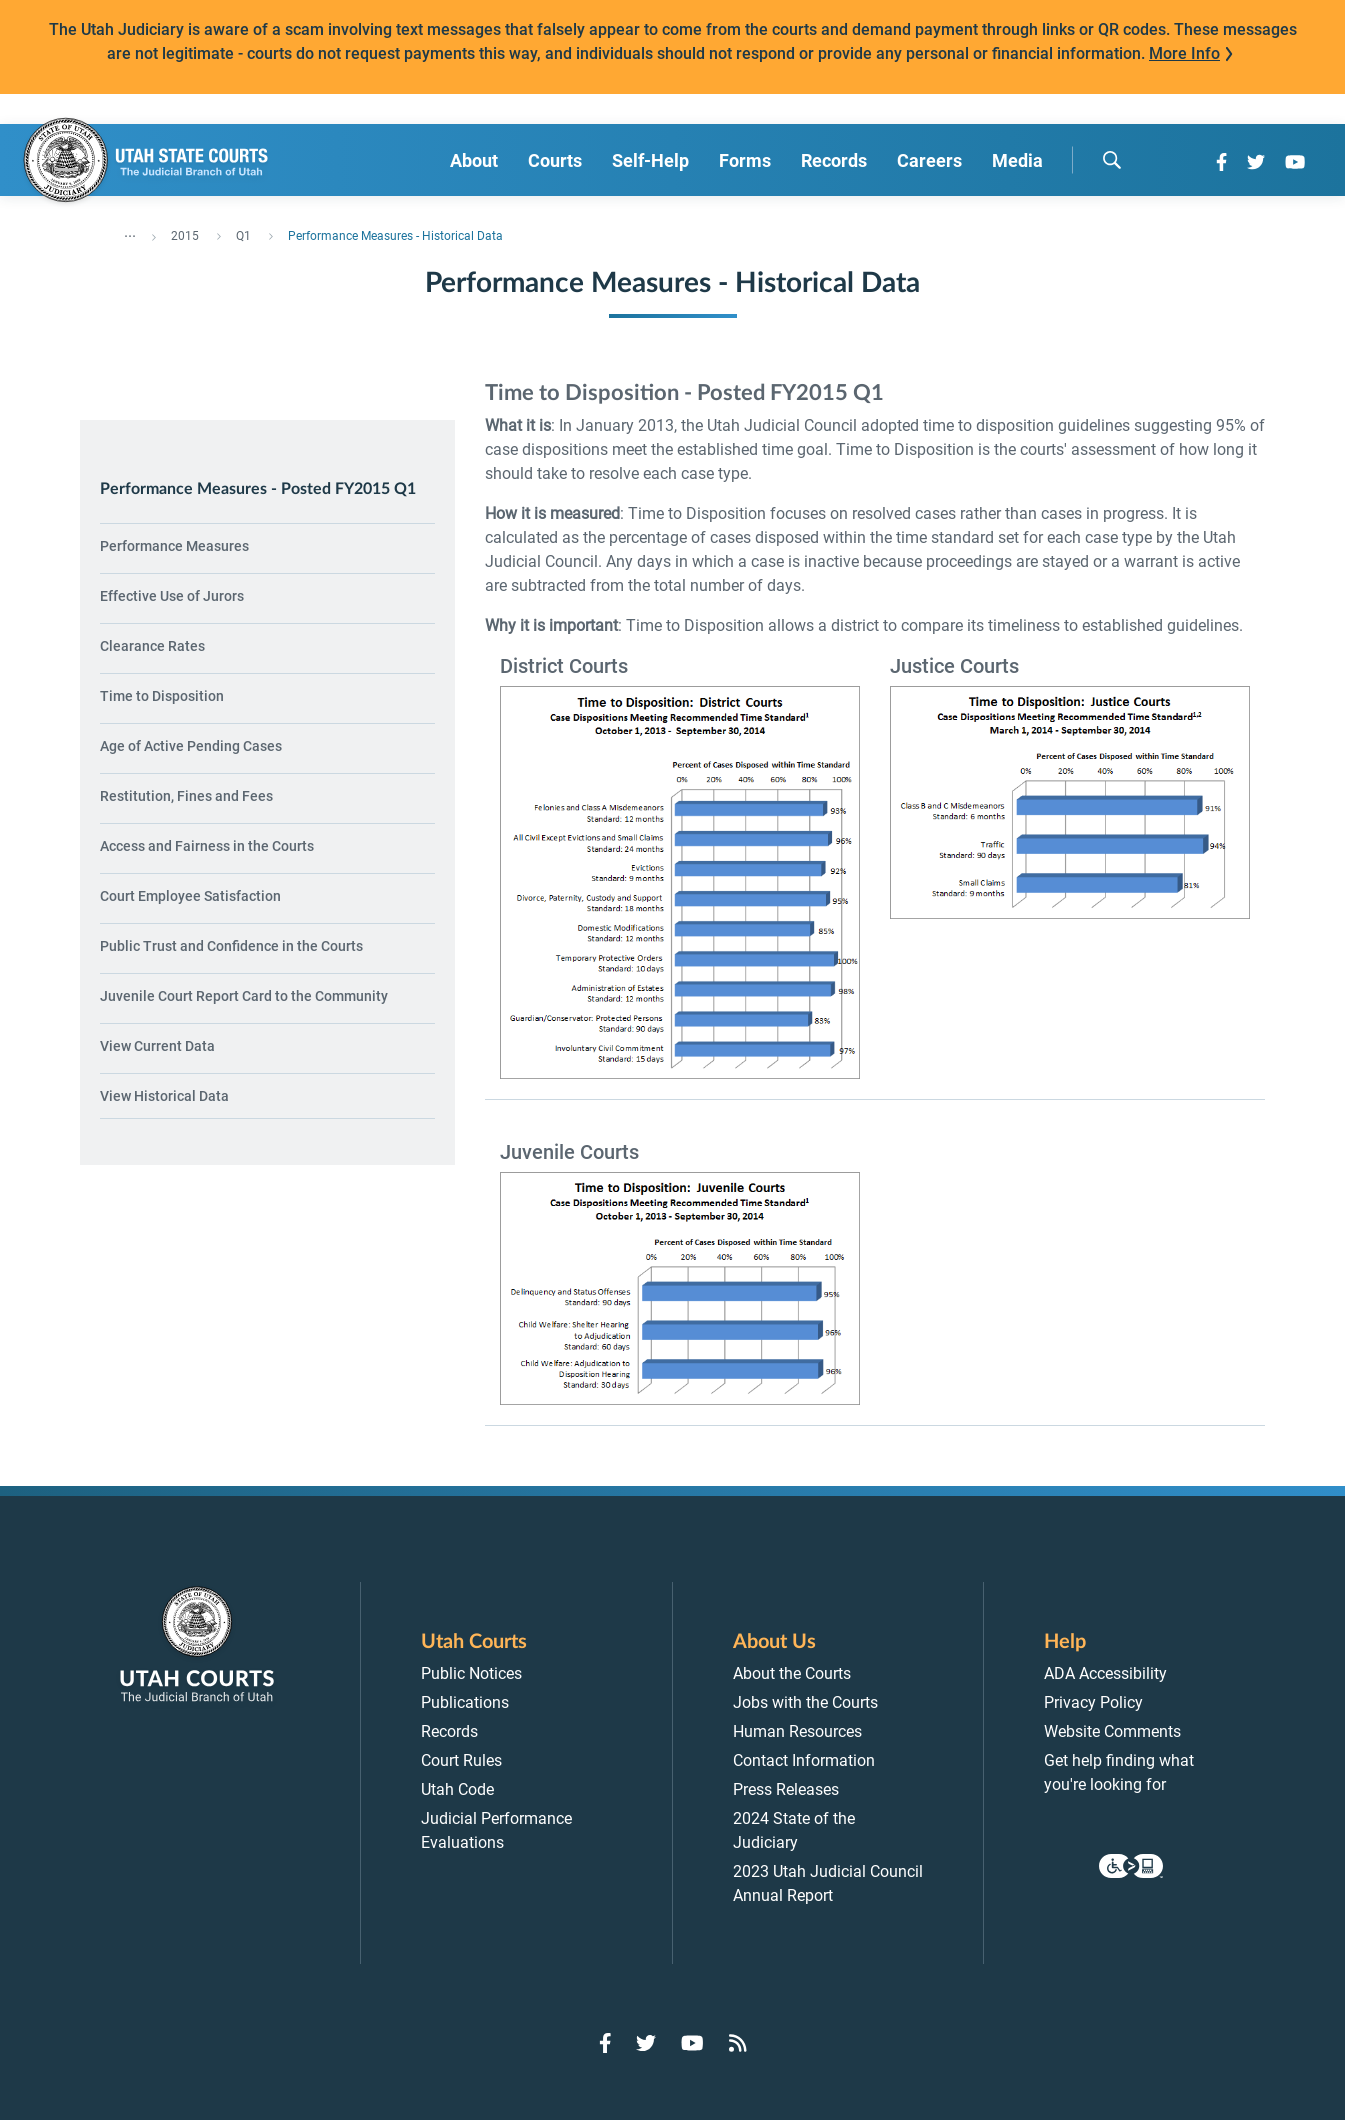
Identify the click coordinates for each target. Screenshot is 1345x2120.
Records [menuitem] (834, 160)
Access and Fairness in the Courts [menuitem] (207, 846)
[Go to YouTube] (1295, 162)
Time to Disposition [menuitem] (162, 696)
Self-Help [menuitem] (650, 160)
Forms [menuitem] (745, 160)
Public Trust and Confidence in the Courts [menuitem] (231, 946)
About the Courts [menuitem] (792, 1673)
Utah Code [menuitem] (457, 1789)
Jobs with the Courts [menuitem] (805, 1702)
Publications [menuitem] (465, 1702)
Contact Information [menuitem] (804, 1760)
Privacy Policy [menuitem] (1093, 1702)
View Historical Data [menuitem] (164, 1096)
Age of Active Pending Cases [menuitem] (191, 746)
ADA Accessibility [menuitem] (1105, 1673)
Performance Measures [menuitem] (174, 546)
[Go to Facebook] (1221, 162)
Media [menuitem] (1017, 160)
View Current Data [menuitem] (157, 1046)
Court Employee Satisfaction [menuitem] (190, 896)
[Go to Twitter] (1256, 162)
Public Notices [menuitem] (471, 1673)
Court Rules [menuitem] (461, 1760)
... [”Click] (130, 232)
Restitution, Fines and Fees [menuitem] (186, 796)
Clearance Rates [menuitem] (152, 646)
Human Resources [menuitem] (797, 1731)
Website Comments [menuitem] (1112, 1731)
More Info (1184, 53)
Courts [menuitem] (555, 160)
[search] (1112, 160)
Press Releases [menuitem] (786, 1789)
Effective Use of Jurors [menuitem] (172, 596)
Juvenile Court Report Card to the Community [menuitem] (244, 996)
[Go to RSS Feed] (738, 2043)
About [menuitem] (474, 160)
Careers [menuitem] (929, 160)
